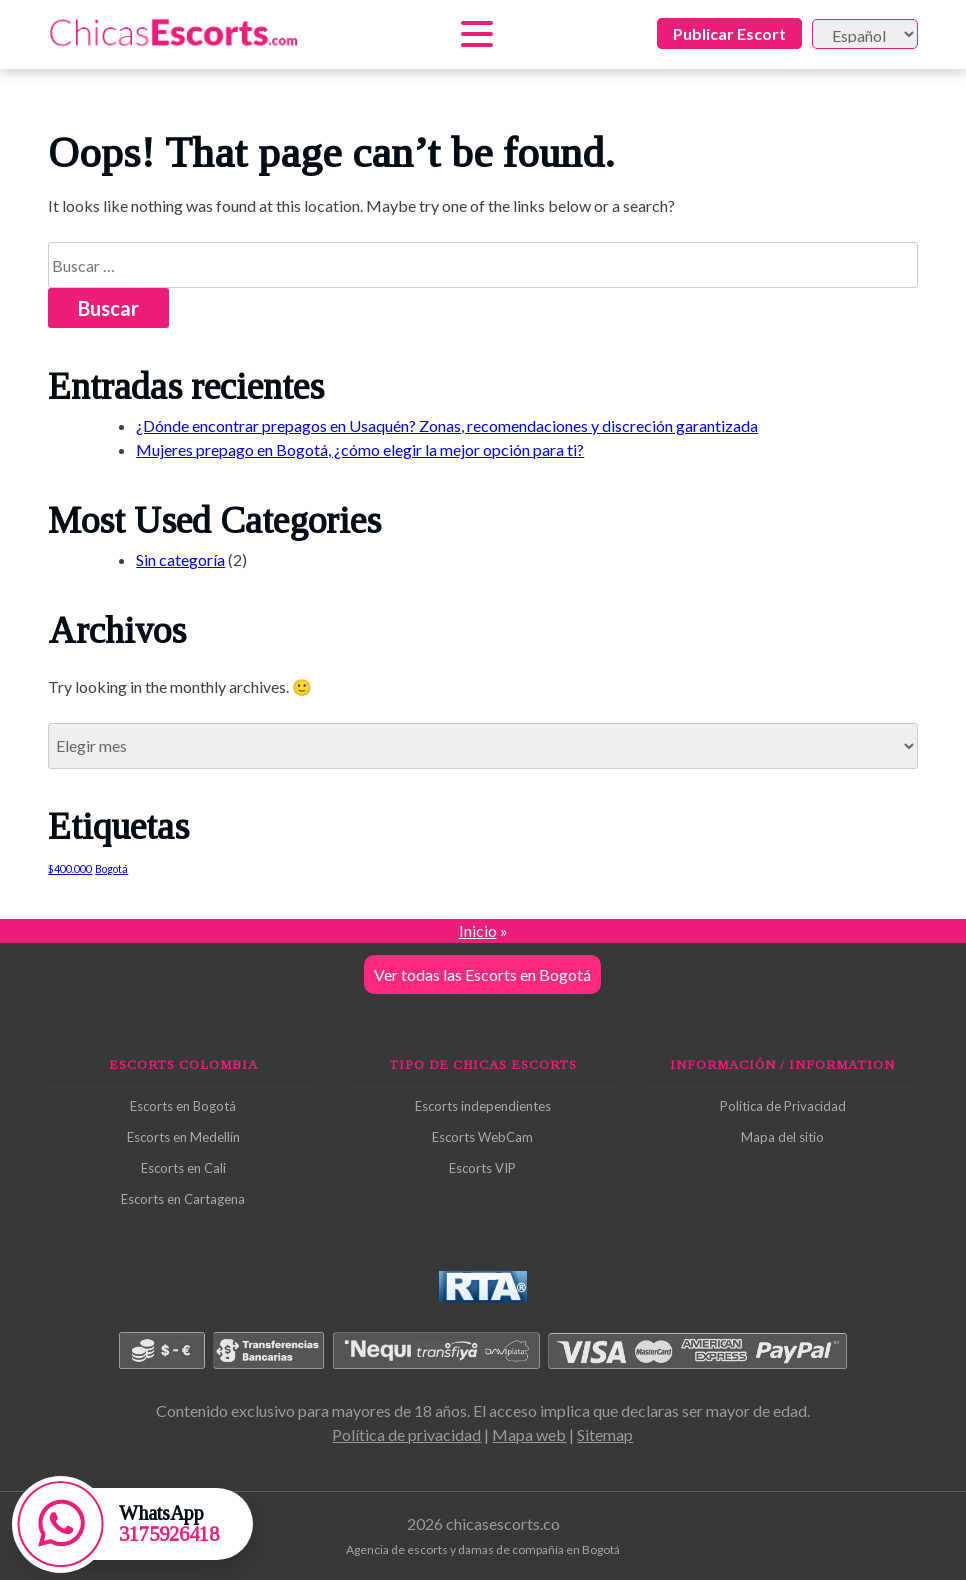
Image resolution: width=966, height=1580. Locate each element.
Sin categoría (180, 559)
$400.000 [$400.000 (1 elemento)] (70, 868)
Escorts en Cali (183, 1168)
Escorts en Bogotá (183, 1106)
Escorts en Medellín (183, 1137)
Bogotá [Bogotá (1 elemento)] (111, 868)
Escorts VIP (482, 1168)
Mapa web (529, 1434)
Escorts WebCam (482, 1137)
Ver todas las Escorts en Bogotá (482, 974)
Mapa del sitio (782, 1137)
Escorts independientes (483, 1106)
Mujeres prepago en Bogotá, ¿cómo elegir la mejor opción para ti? (360, 449)
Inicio (478, 930)
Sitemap (605, 1434)
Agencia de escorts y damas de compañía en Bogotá (483, 1549)
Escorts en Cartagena (183, 1199)
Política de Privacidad (783, 1106)
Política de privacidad (406, 1434)
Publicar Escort (729, 33)
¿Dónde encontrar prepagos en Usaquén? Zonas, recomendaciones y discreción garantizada (447, 425)
